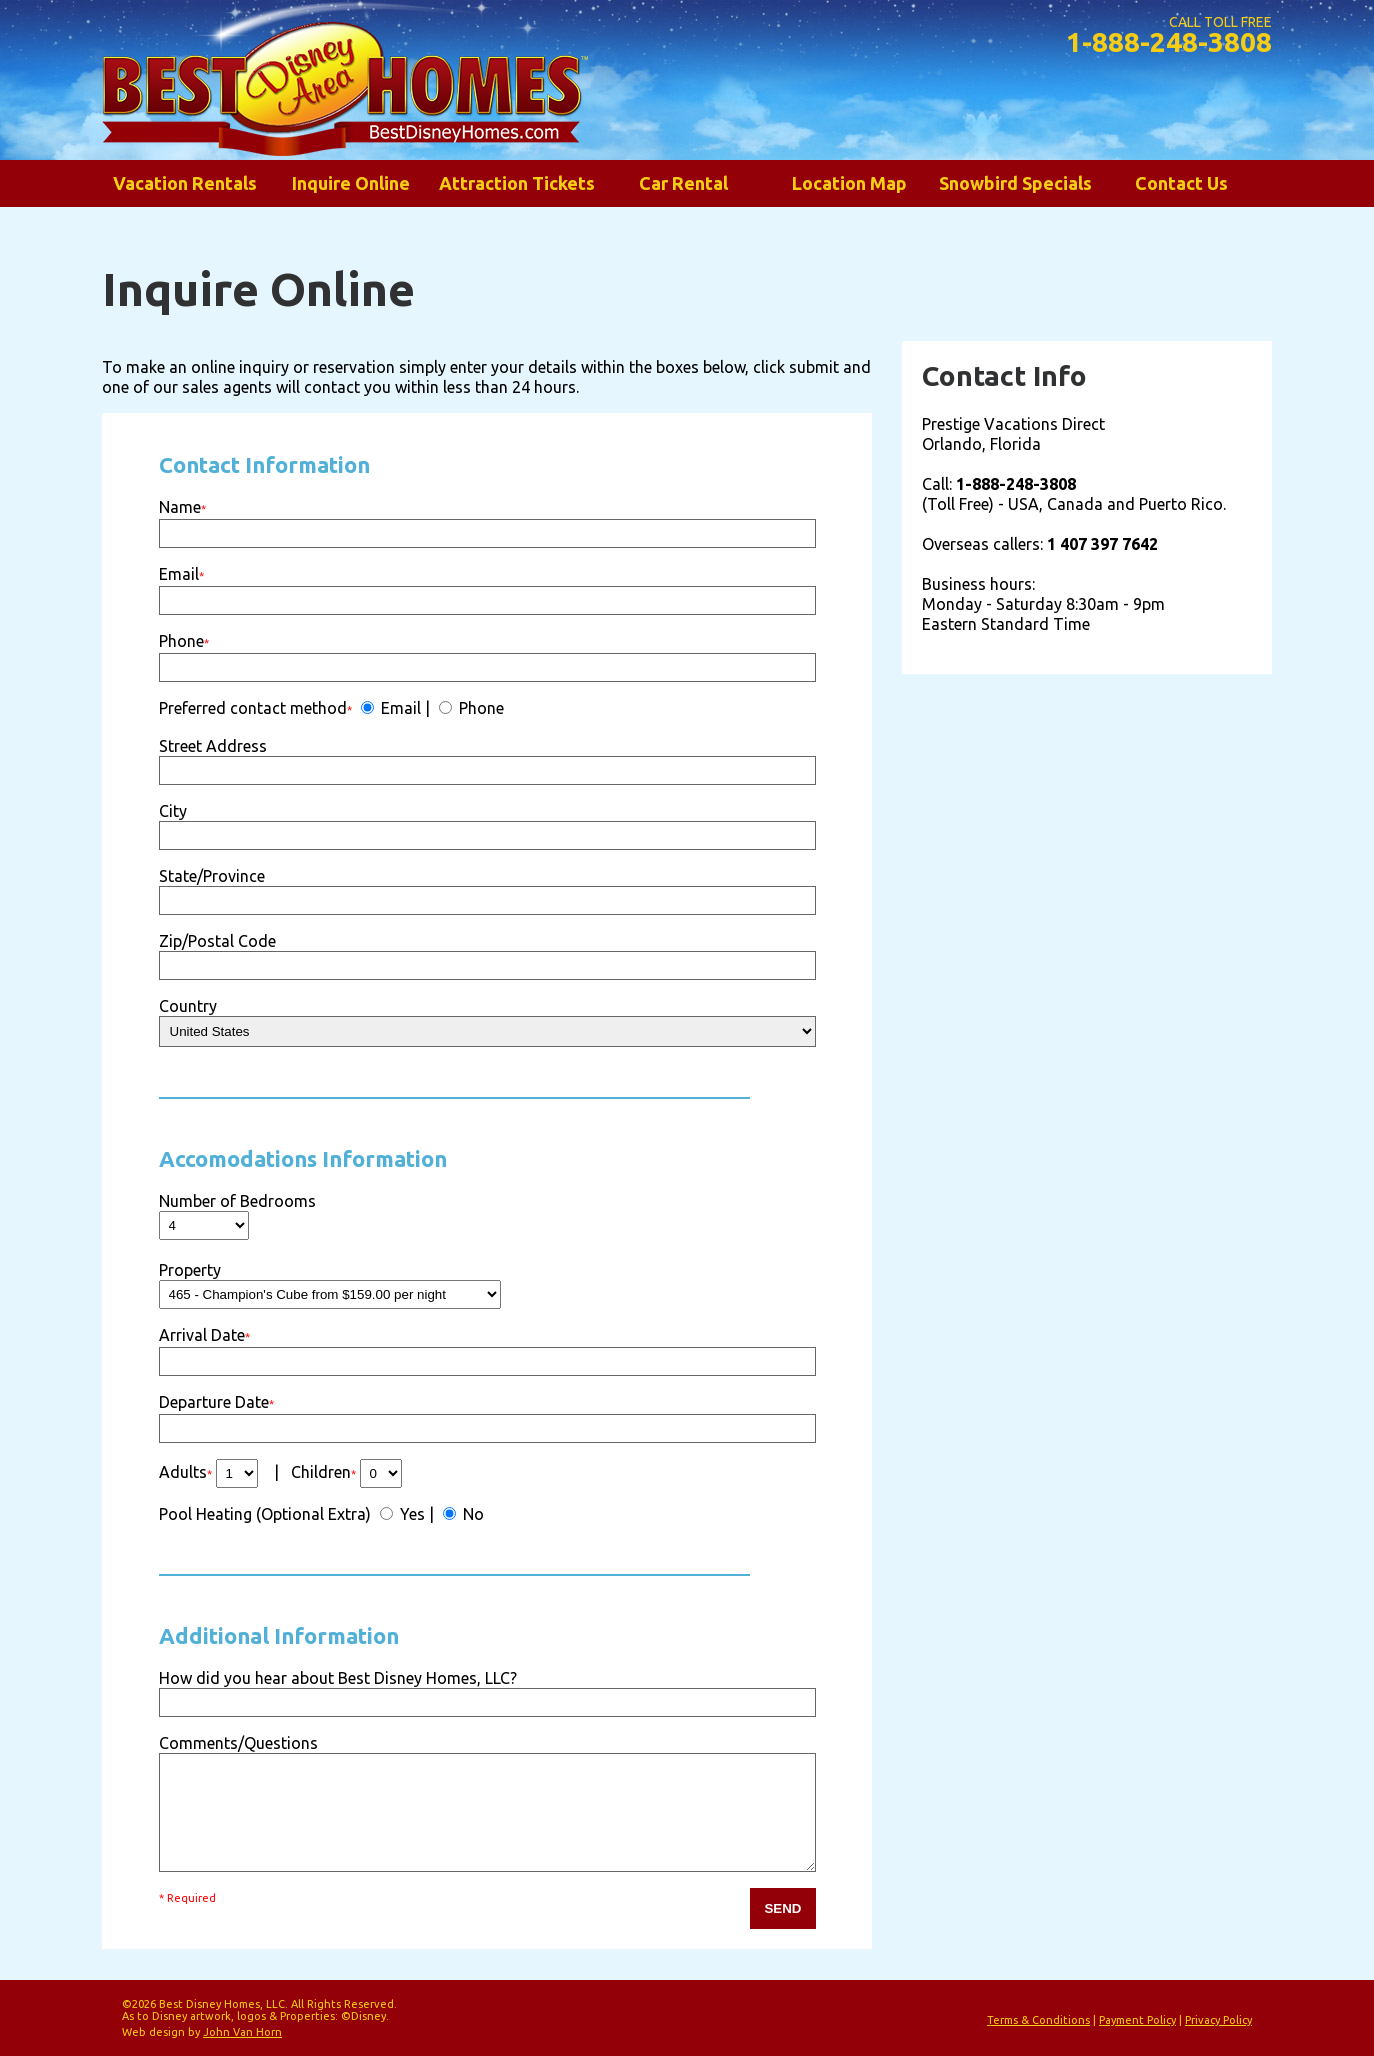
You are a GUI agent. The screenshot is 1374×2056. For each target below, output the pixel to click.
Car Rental (683, 183)
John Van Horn (242, 2032)
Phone (479, 708)
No (471, 1514)
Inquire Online (351, 183)
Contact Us (1181, 183)
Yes (410, 1514)
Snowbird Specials (1015, 183)
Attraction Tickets (517, 183)
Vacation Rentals (185, 183)
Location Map (849, 183)
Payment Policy (1137, 2020)
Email (399, 708)
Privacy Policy (1218, 2020)
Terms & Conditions (1038, 2020)
